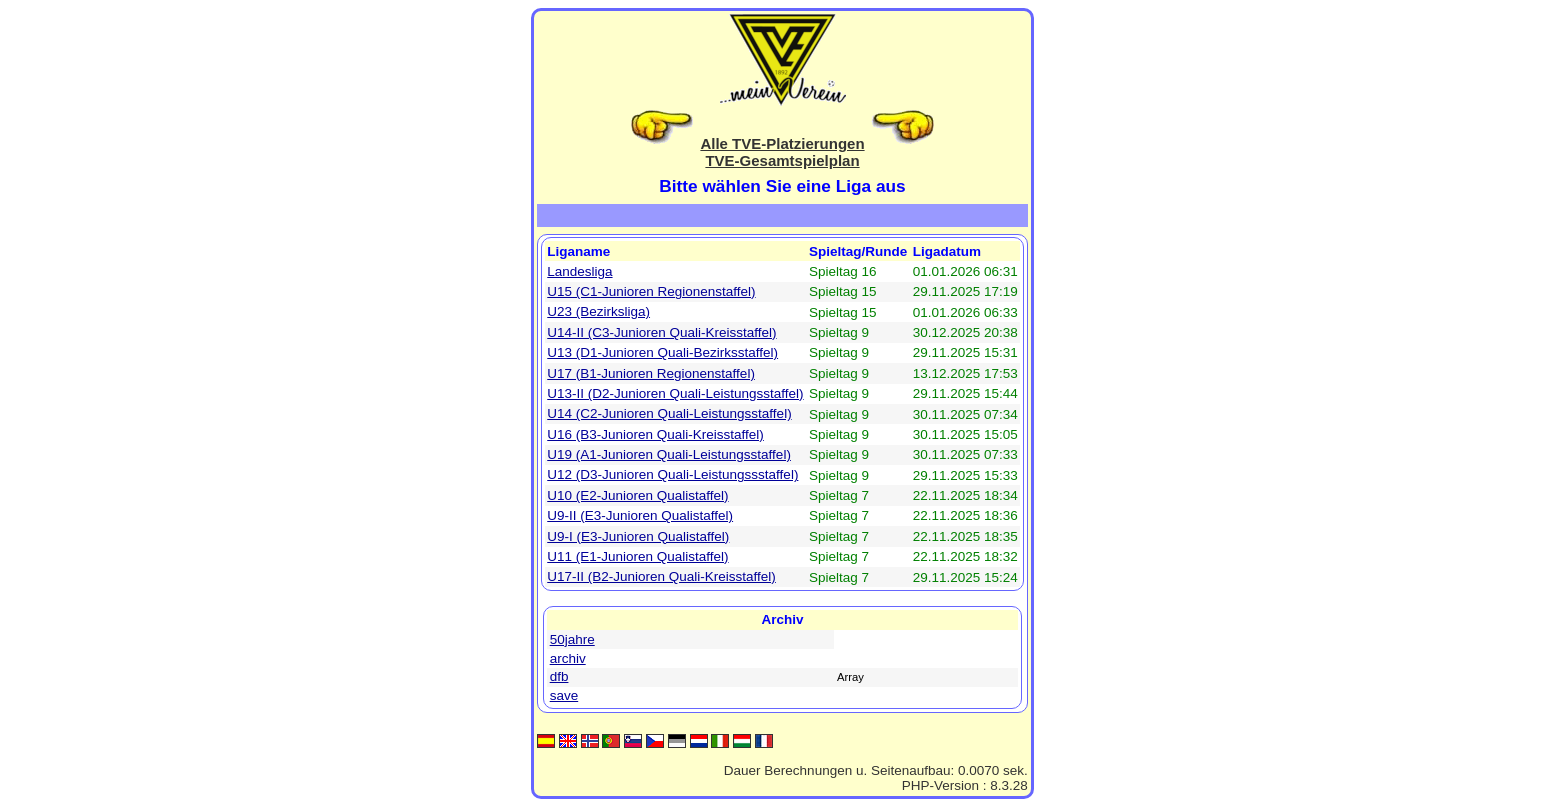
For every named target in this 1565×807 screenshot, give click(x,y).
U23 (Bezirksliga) (598, 311)
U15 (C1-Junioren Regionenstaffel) (651, 291)
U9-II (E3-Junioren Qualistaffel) (640, 515)
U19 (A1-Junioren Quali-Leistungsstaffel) (669, 454)
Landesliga (579, 271)
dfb (559, 676)
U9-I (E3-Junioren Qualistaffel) (638, 536)
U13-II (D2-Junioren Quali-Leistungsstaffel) (675, 393)
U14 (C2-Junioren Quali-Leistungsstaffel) (669, 413)
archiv (568, 658)
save (564, 695)
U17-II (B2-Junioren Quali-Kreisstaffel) (661, 576)
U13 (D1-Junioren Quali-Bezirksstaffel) (662, 352)
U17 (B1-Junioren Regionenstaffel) (651, 373)
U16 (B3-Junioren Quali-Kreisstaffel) (655, 434)
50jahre (572, 639)
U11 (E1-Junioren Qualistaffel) (637, 556)
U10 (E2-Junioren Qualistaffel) (637, 495)
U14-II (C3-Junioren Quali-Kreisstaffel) (661, 332)
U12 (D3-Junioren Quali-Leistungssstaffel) (672, 474)
